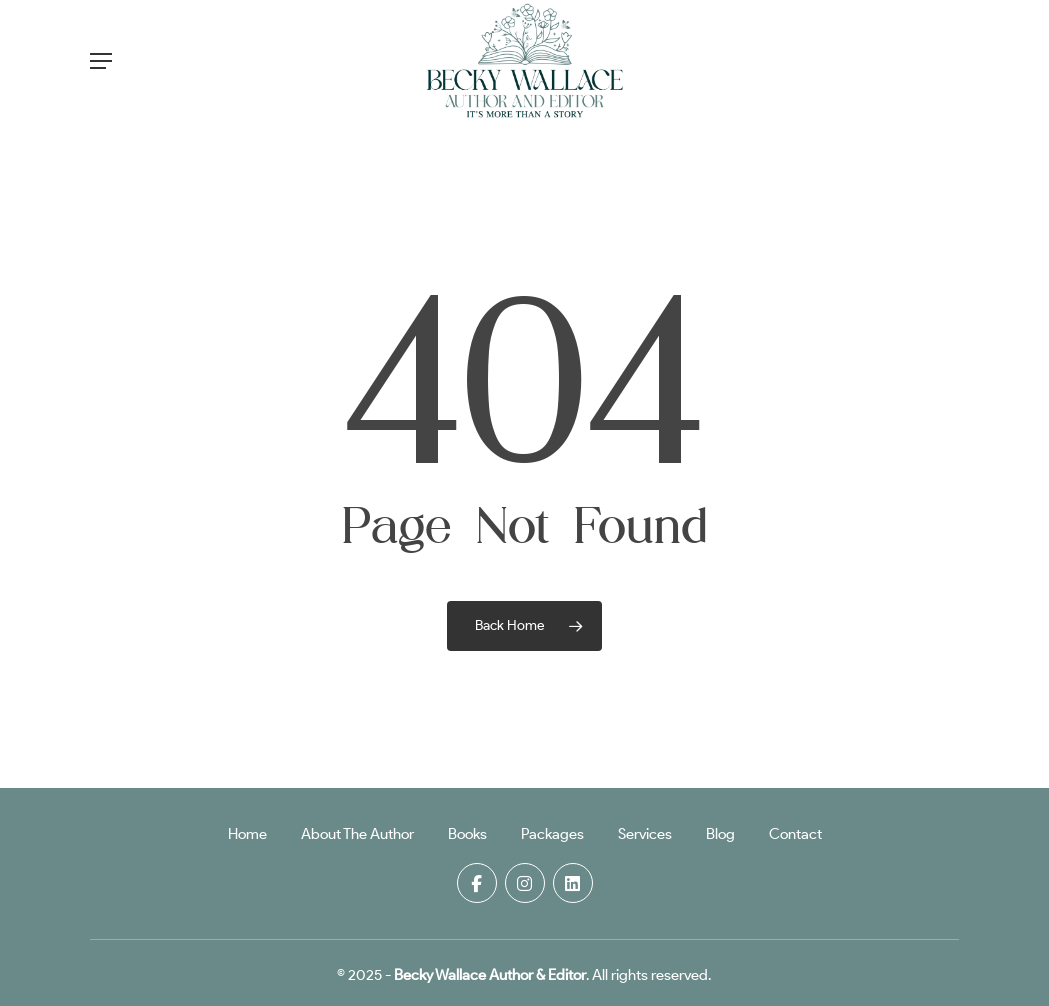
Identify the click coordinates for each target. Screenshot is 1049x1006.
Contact (795, 834)
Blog (720, 834)
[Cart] (934, 61)
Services (645, 834)
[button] (101, 61)
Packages (552, 834)
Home (247, 834)
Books (467, 834)
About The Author (357, 834)
